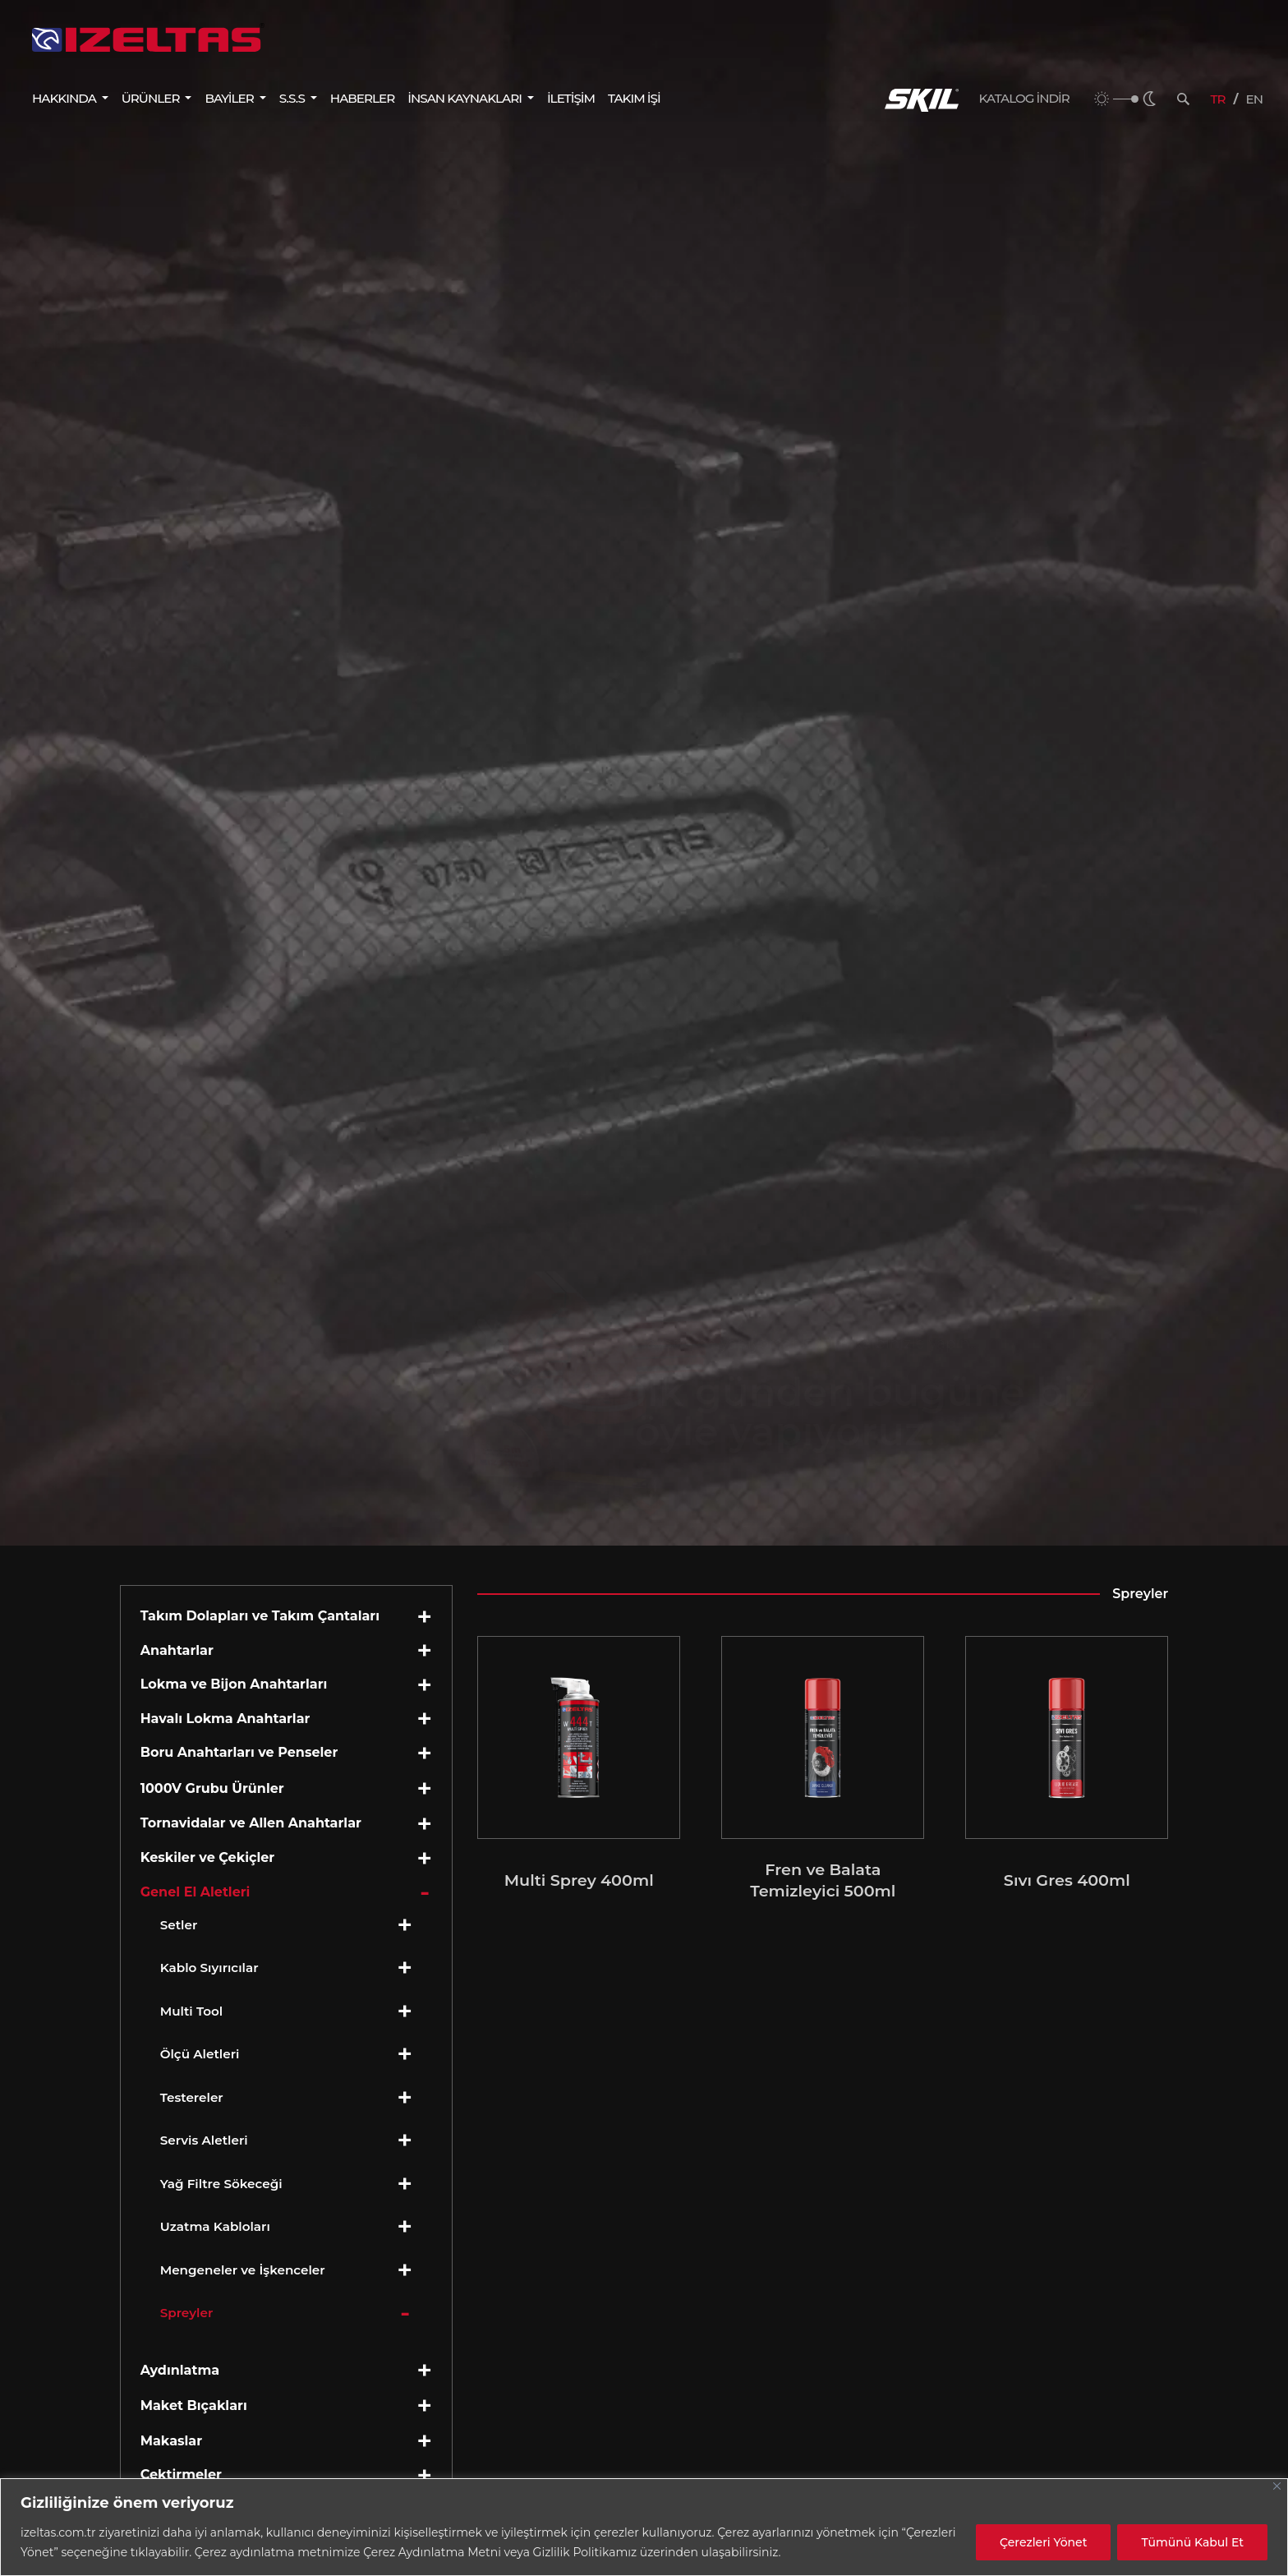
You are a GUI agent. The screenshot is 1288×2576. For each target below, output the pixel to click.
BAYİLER (230, 98)
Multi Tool (191, 2011)
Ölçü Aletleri (200, 2054)
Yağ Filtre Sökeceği (221, 2183)
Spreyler (187, 2312)
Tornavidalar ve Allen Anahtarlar (250, 1823)
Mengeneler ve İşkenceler (242, 2270)
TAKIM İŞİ (634, 98)
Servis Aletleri (204, 2140)
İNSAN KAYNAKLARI (465, 98)
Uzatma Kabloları (215, 2226)
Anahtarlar (177, 1650)
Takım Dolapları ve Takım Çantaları (260, 1616)
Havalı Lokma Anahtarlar (225, 1718)
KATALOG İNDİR (1024, 98)
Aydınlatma (179, 2370)
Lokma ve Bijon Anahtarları (234, 1684)
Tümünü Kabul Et (1192, 2542)
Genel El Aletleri (195, 1892)
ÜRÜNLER (152, 98)
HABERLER (362, 98)
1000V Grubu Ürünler (212, 1788)
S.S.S (293, 98)
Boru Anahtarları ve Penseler (239, 1752)
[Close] (1277, 2486)
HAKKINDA (65, 98)
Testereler (191, 2097)
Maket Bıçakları (193, 2405)
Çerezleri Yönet (1043, 2542)
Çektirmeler (181, 2474)
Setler (179, 1925)
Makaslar (171, 2441)
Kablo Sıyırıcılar (209, 1967)
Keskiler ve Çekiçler (207, 1857)
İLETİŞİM (571, 98)
